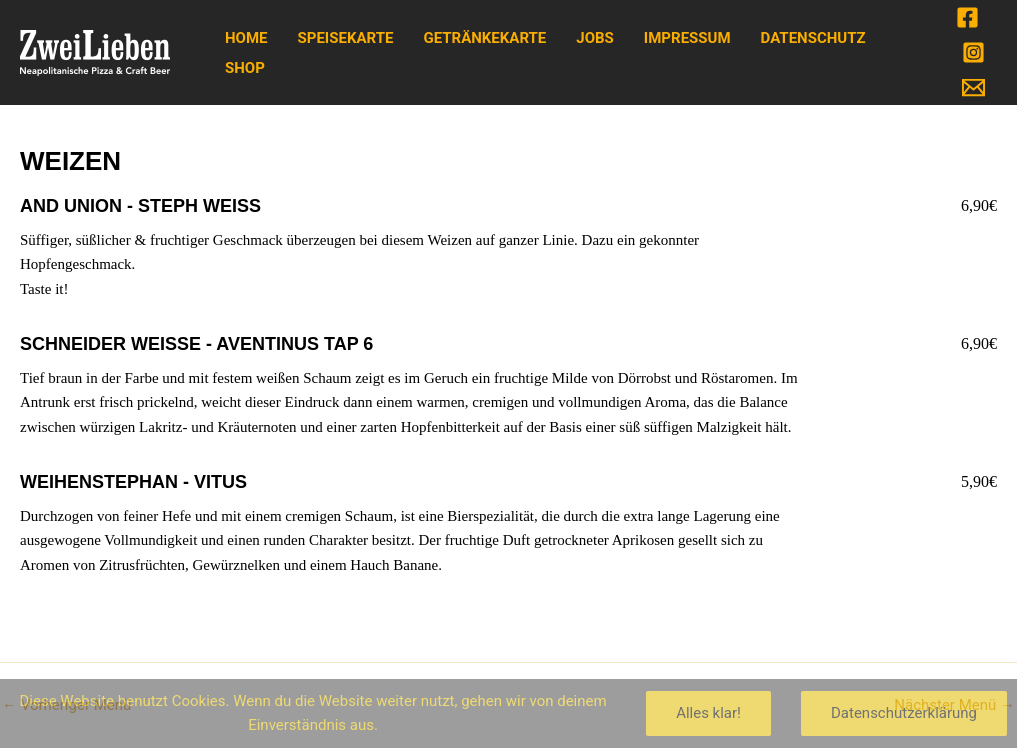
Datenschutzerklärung (904, 713)
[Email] (973, 87)
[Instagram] (973, 52)
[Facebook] (967, 17)
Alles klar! (708, 713)
